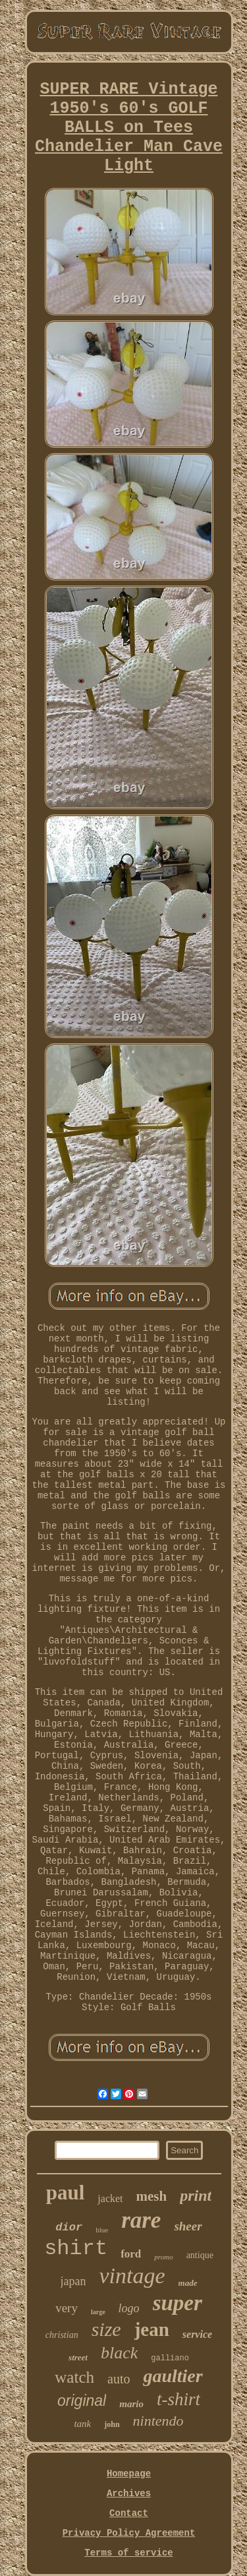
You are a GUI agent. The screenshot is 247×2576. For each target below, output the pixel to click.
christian (61, 2335)
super (177, 2303)
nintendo (158, 2420)
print (195, 2195)
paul (65, 2192)
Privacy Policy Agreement (129, 2533)
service (197, 2334)
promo (163, 2257)
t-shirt (178, 2399)
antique (199, 2255)
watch (74, 2377)
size (106, 2329)
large (98, 2311)
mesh (151, 2196)
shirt (75, 2248)
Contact (128, 2513)
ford (131, 2254)
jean (151, 2329)
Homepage (129, 2474)
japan (73, 2281)
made (188, 2283)
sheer (188, 2226)
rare (141, 2220)
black (119, 2352)
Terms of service (128, 2553)
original (81, 2400)
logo (129, 2308)
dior (68, 2227)
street (78, 2357)
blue (102, 2230)
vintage (132, 2275)
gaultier (172, 2376)
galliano (170, 2358)
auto (118, 2379)
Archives (129, 2493)
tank (82, 2423)
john (111, 2424)
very (66, 2308)
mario (131, 2404)
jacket (110, 2198)
